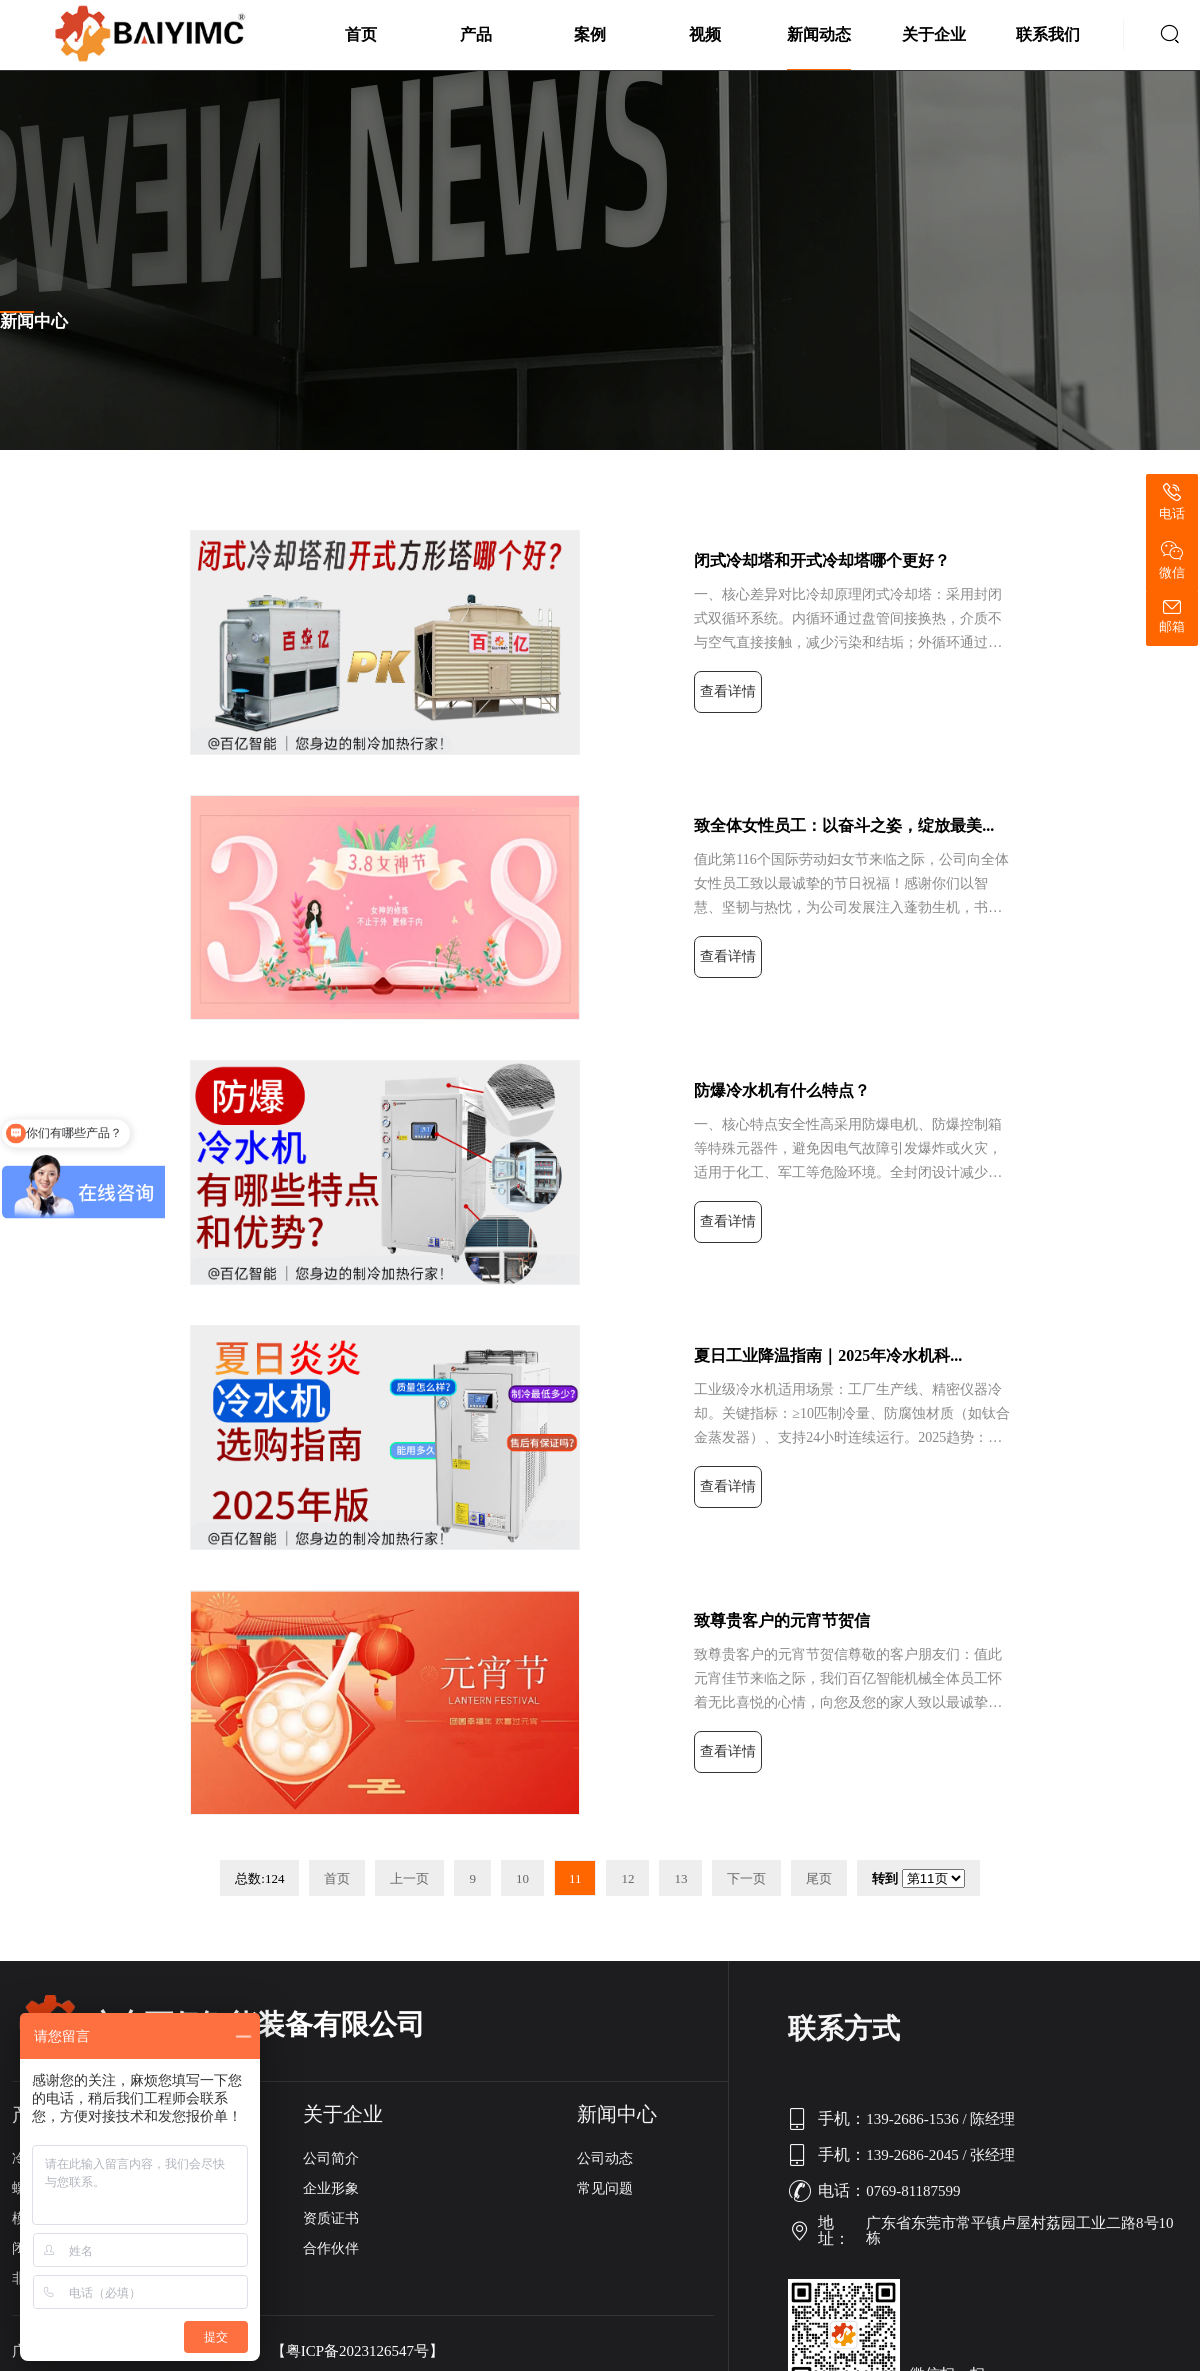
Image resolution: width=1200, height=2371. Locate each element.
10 (522, 1878)
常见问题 (605, 2188)
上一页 (409, 1878)
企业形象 (331, 2188)
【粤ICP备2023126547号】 (357, 2351)
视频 (705, 34)
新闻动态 (819, 34)
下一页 (746, 1878)
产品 (476, 34)
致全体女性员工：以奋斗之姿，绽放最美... (844, 825)
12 (627, 1878)
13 (680, 1878)
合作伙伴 (331, 2248)
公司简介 (331, 2158)
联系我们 (1048, 34)
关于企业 (934, 34)
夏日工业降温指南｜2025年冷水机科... (828, 1355)
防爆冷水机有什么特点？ (782, 1090)
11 (575, 1878)
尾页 (819, 1878)
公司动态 (605, 2158)
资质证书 (331, 2218)
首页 (361, 34)
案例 (590, 34)
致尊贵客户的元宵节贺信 (782, 1620)
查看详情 (728, 691)
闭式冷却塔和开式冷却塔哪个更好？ (822, 560)
